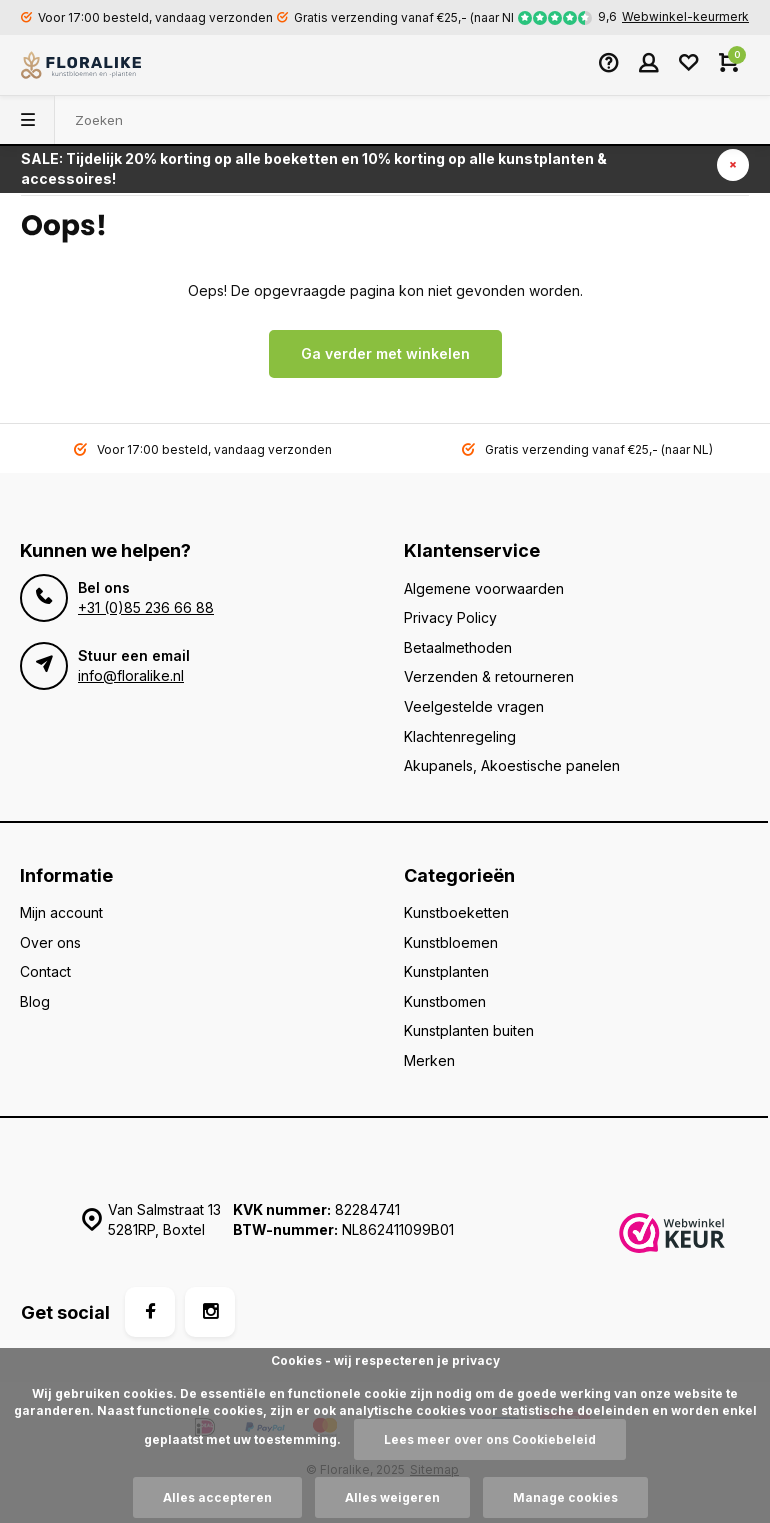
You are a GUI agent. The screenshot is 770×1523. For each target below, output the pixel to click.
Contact (45, 971)
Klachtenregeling (460, 736)
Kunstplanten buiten (469, 1030)
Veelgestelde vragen (474, 706)
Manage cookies (565, 1497)
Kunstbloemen (451, 942)
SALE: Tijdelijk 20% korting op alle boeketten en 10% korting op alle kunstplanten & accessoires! (314, 168)
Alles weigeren (392, 1497)
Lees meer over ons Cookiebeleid (490, 1439)
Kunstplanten (446, 971)
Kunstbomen (445, 1001)
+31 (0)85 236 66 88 (146, 607)
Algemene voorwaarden (484, 588)
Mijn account (61, 912)
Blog (35, 1001)
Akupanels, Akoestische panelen (512, 765)
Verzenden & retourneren (489, 676)
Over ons (50, 942)
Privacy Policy (450, 617)
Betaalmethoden (458, 647)
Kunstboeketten (456, 912)
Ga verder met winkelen (385, 353)
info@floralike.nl (131, 675)
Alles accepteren (217, 1497)
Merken (429, 1060)
